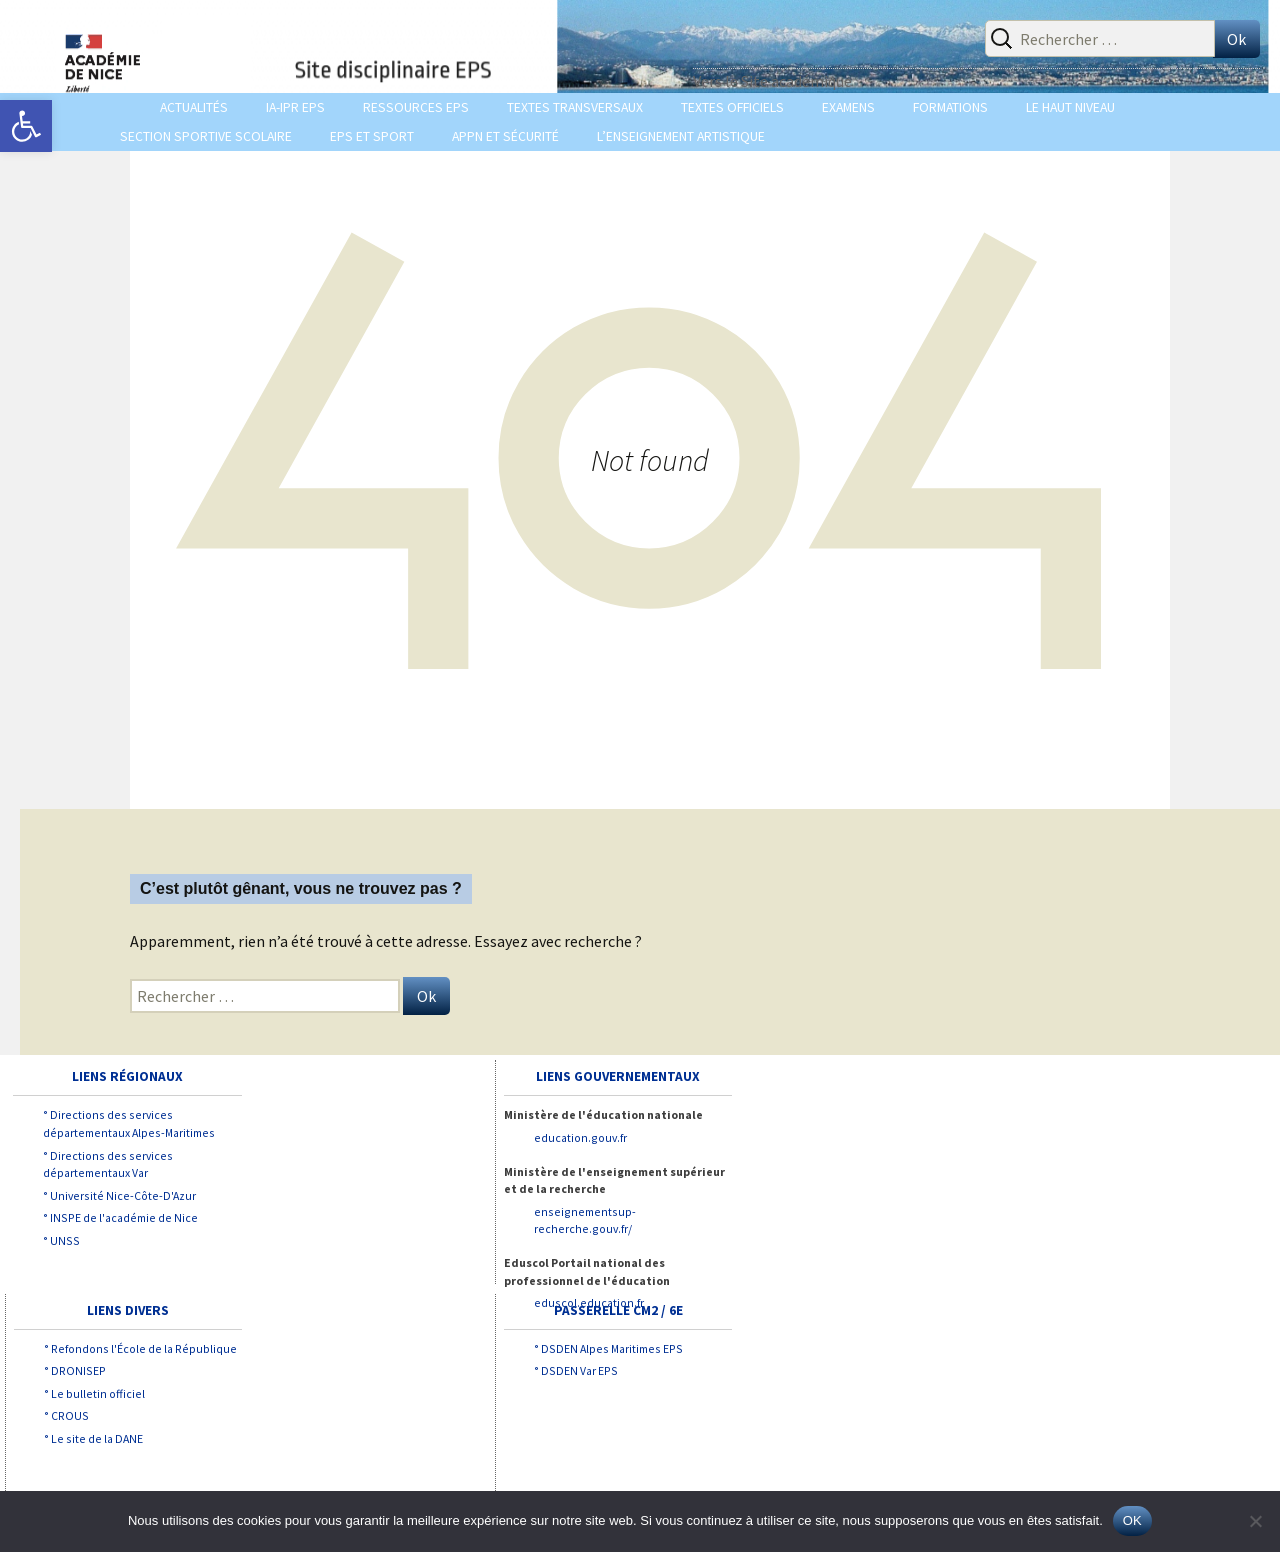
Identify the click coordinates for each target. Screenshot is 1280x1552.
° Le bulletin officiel (94, 1393)
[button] (26, 126)
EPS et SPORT (372, 136)
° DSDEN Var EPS (576, 1370)
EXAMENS (848, 107)
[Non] (1255, 1521)
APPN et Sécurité (505, 136)
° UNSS (61, 1240)
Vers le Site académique (772, 81)
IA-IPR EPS (295, 107)
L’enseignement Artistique (681, 136)
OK (1132, 1520)
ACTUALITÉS (194, 107)
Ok (1236, 39)
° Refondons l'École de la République (140, 1348)
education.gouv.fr (580, 1137)
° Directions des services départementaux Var (108, 1164)
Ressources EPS (416, 107)
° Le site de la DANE (93, 1438)
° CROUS (66, 1415)
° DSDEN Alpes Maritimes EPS (608, 1348)
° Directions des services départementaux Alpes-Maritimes (129, 1123)
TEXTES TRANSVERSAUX (575, 107)
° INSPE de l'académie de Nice (120, 1217)
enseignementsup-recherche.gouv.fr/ (585, 1220)
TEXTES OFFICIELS (732, 107)
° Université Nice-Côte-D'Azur (119, 1195)
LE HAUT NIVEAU (1070, 107)
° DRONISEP (75, 1370)
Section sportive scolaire (206, 136)
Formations (950, 107)
